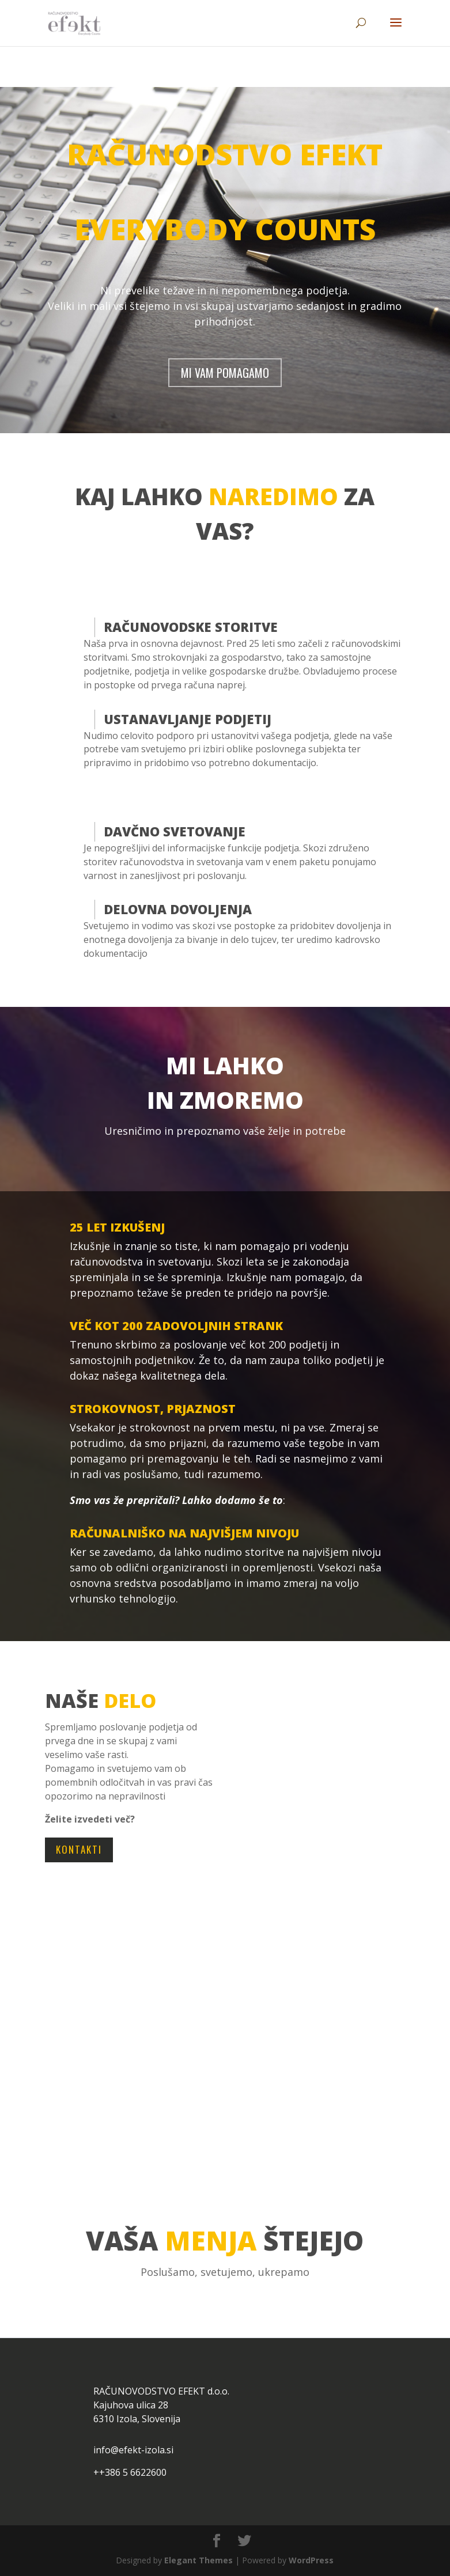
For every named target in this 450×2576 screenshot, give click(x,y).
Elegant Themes (198, 2560)
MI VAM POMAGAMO (225, 372)
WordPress (311, 2560)
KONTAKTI (79, 1849)
